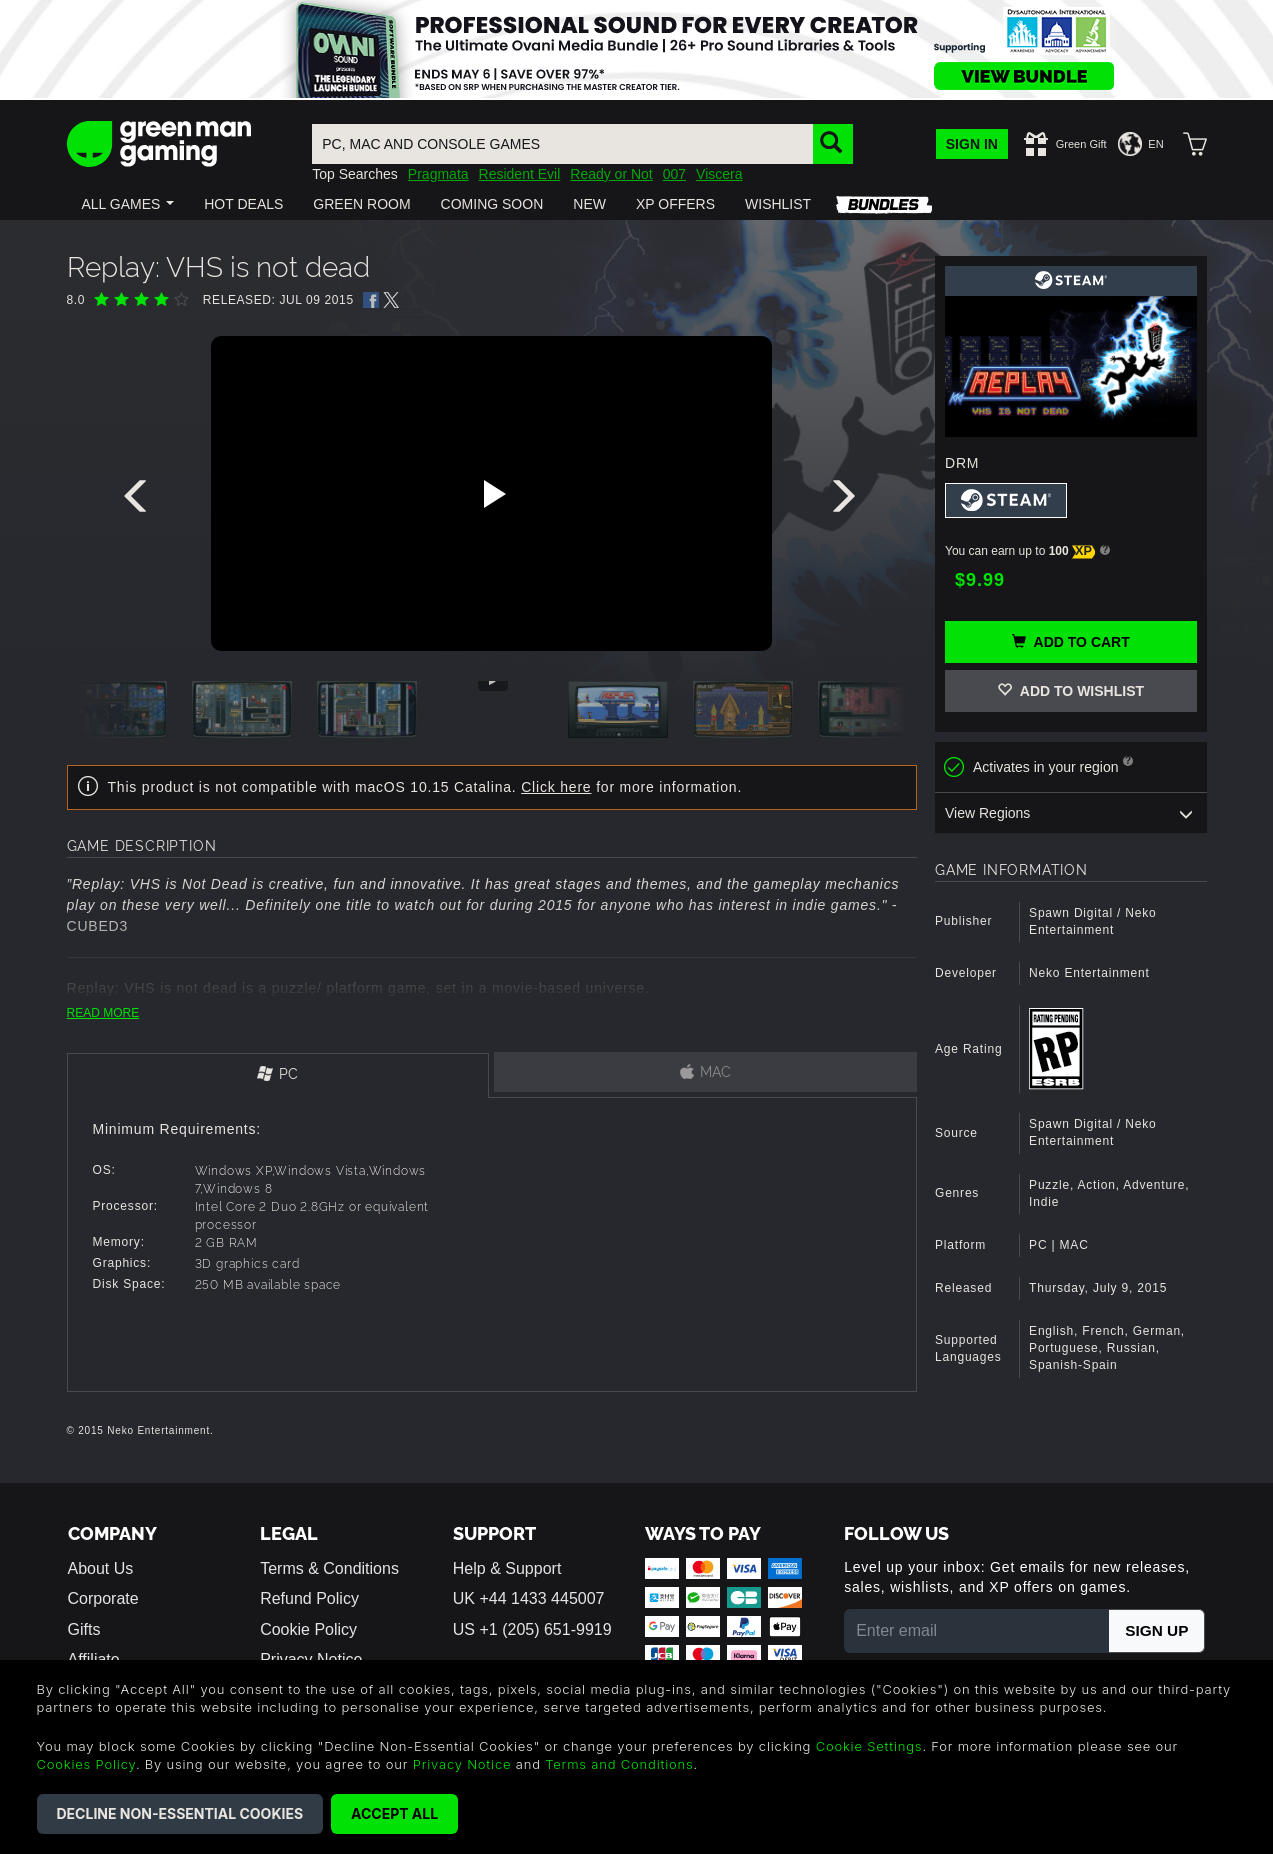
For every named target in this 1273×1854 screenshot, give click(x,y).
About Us (101, 1568)
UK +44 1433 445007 (529, 1598)
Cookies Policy (86, 1764)
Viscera (719, 174)
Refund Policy (309, 1598)
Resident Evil (520, 174)
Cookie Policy (308, 1629)
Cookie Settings (869, 1746)
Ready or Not (611, 174)
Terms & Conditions (329, 1568)
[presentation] (139, 501)
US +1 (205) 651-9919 (532, 1629)
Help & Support (507, 1568)
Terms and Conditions (619, 1764)
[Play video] (492, 494)
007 (674, 174)
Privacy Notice (462, 1764)
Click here (556, 787)
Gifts (84, 1629)
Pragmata (438, 174)
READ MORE (103, 1013)
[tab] (278, 1075)
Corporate (103, 1598)
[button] (128, 204)
